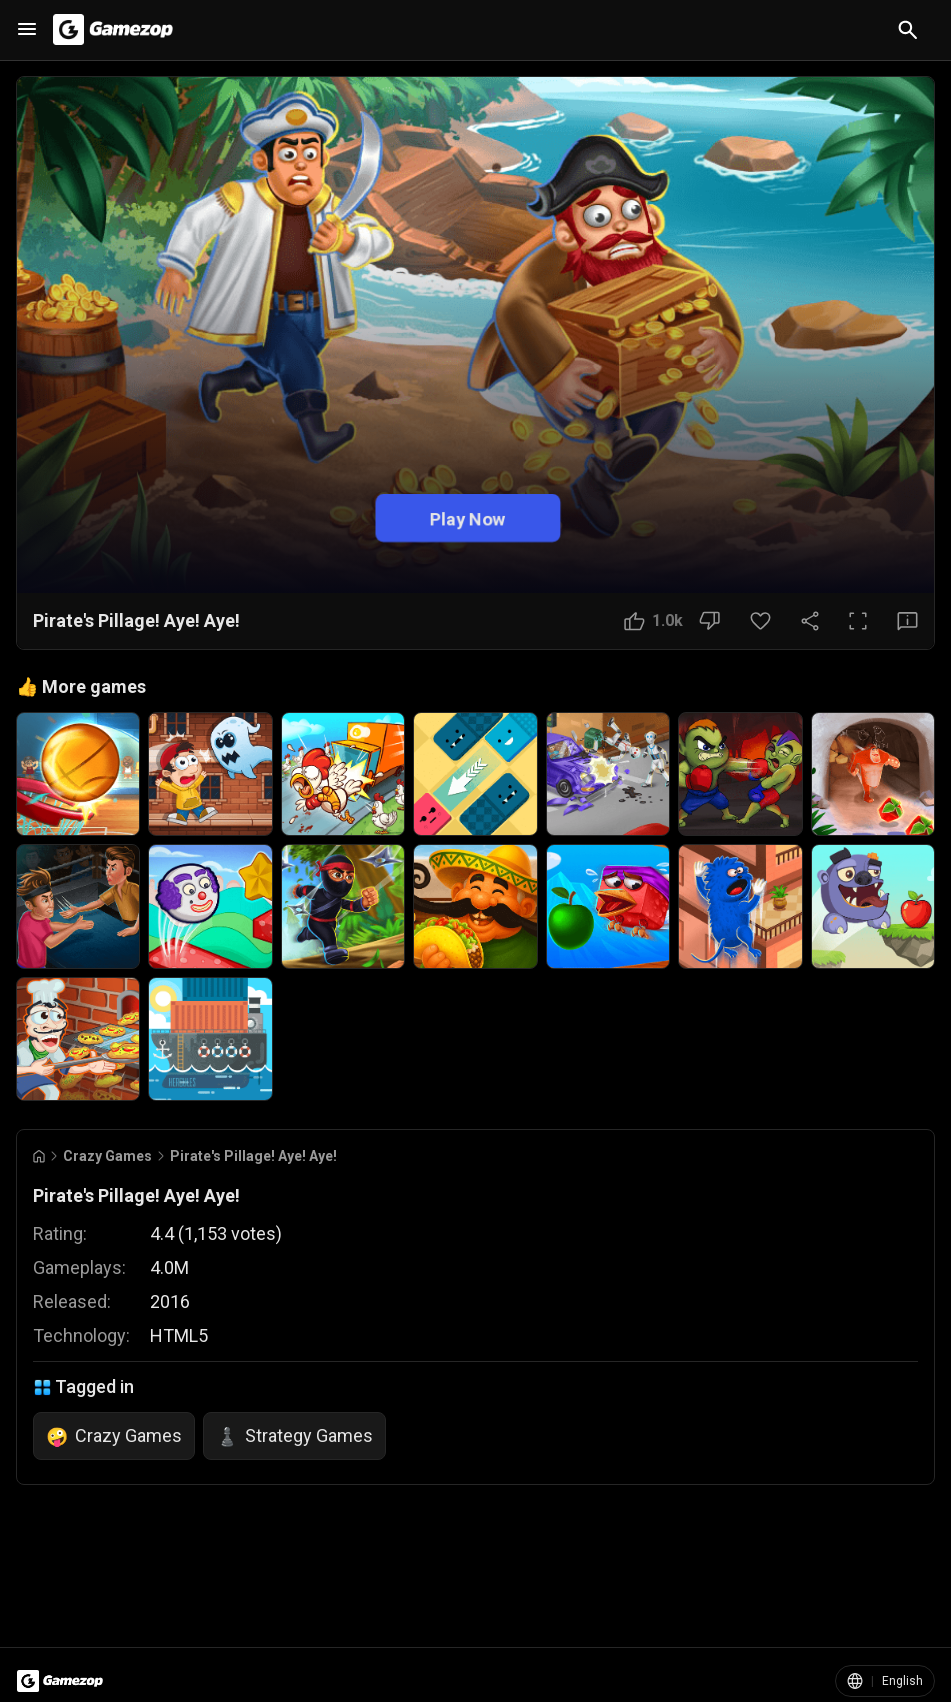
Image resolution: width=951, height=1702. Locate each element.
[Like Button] (653, 621)
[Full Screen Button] (858, 621)
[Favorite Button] (760, 621)
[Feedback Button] (907, 621)
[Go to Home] (39, 1156)
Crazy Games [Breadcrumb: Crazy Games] (107, 1156)
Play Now (468, 517)
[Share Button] (810, 621)
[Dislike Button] (709, 621)
